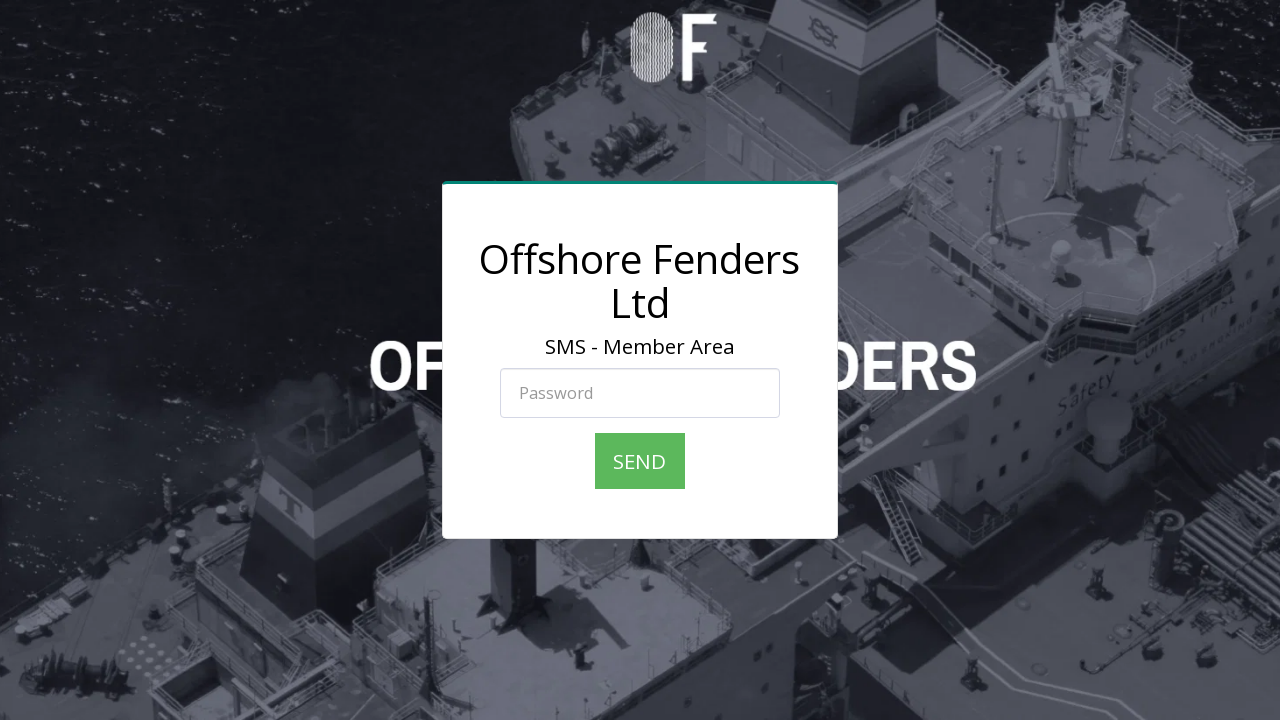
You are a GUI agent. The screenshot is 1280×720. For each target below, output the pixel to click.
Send (639, 461)
